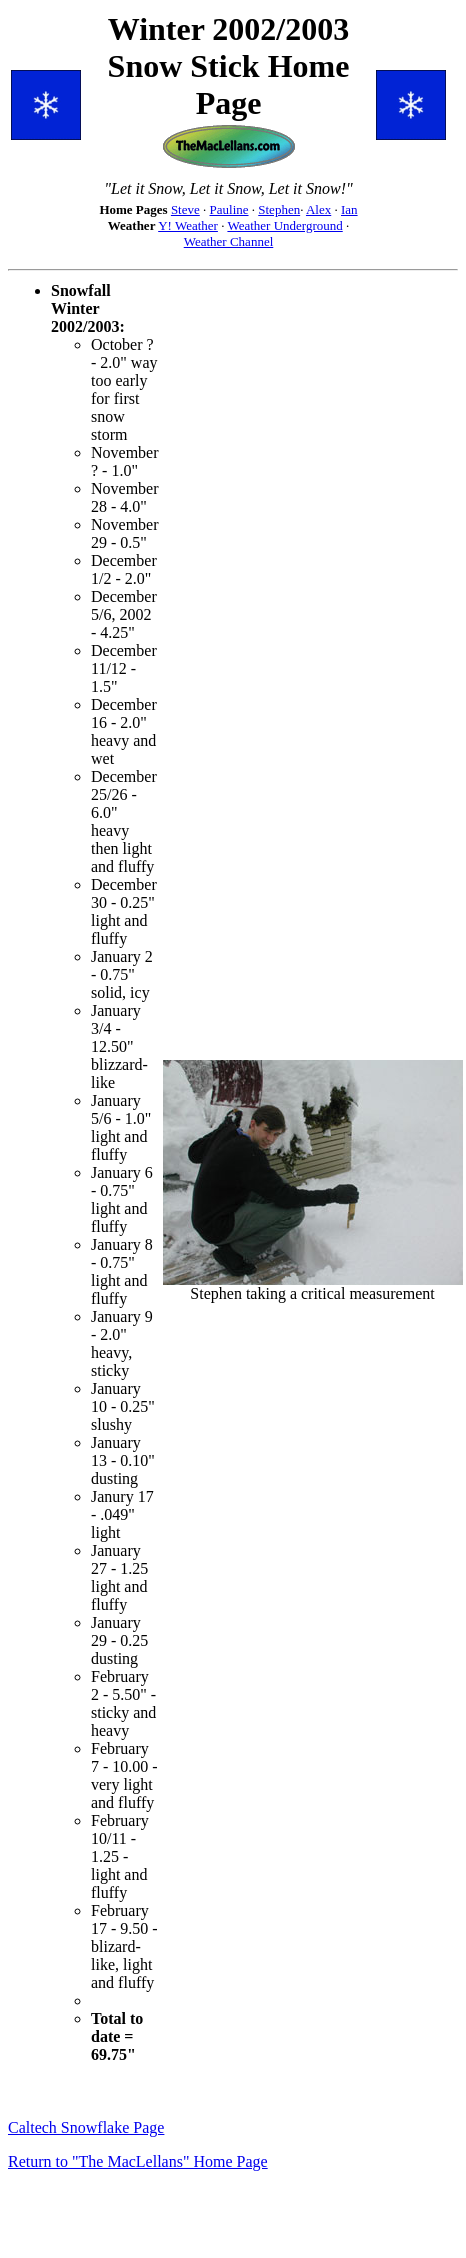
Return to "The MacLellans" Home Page (138, 2161)
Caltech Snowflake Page (86, 2127)
